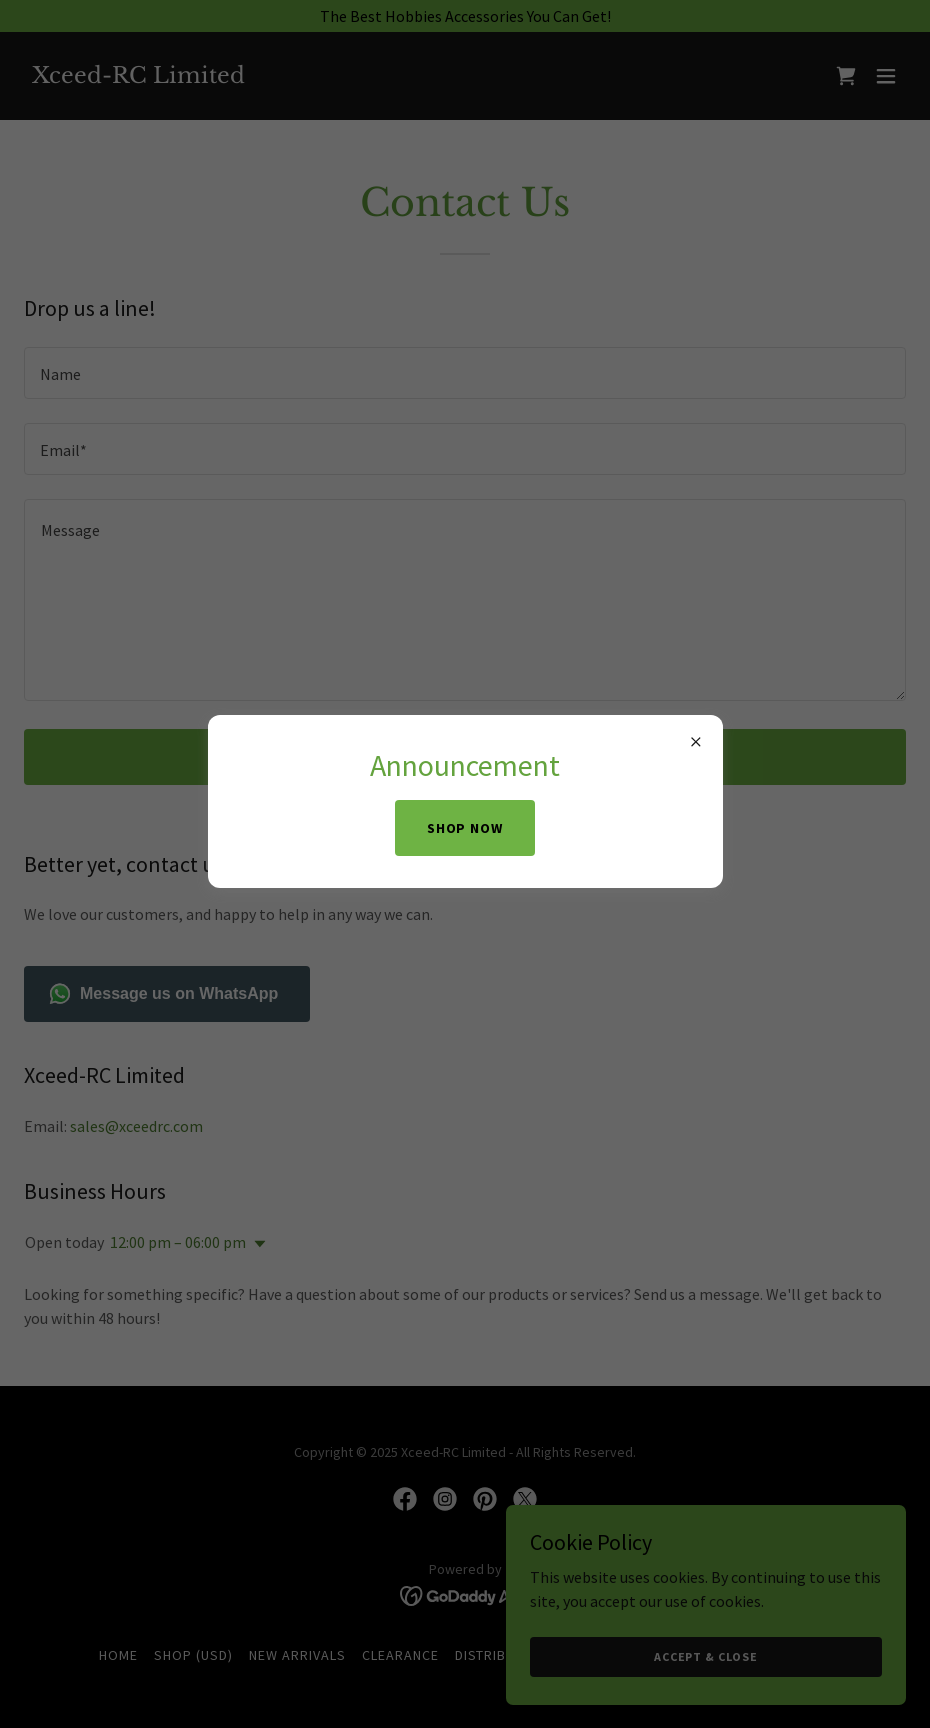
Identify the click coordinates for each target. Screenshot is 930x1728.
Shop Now (465, 828)
